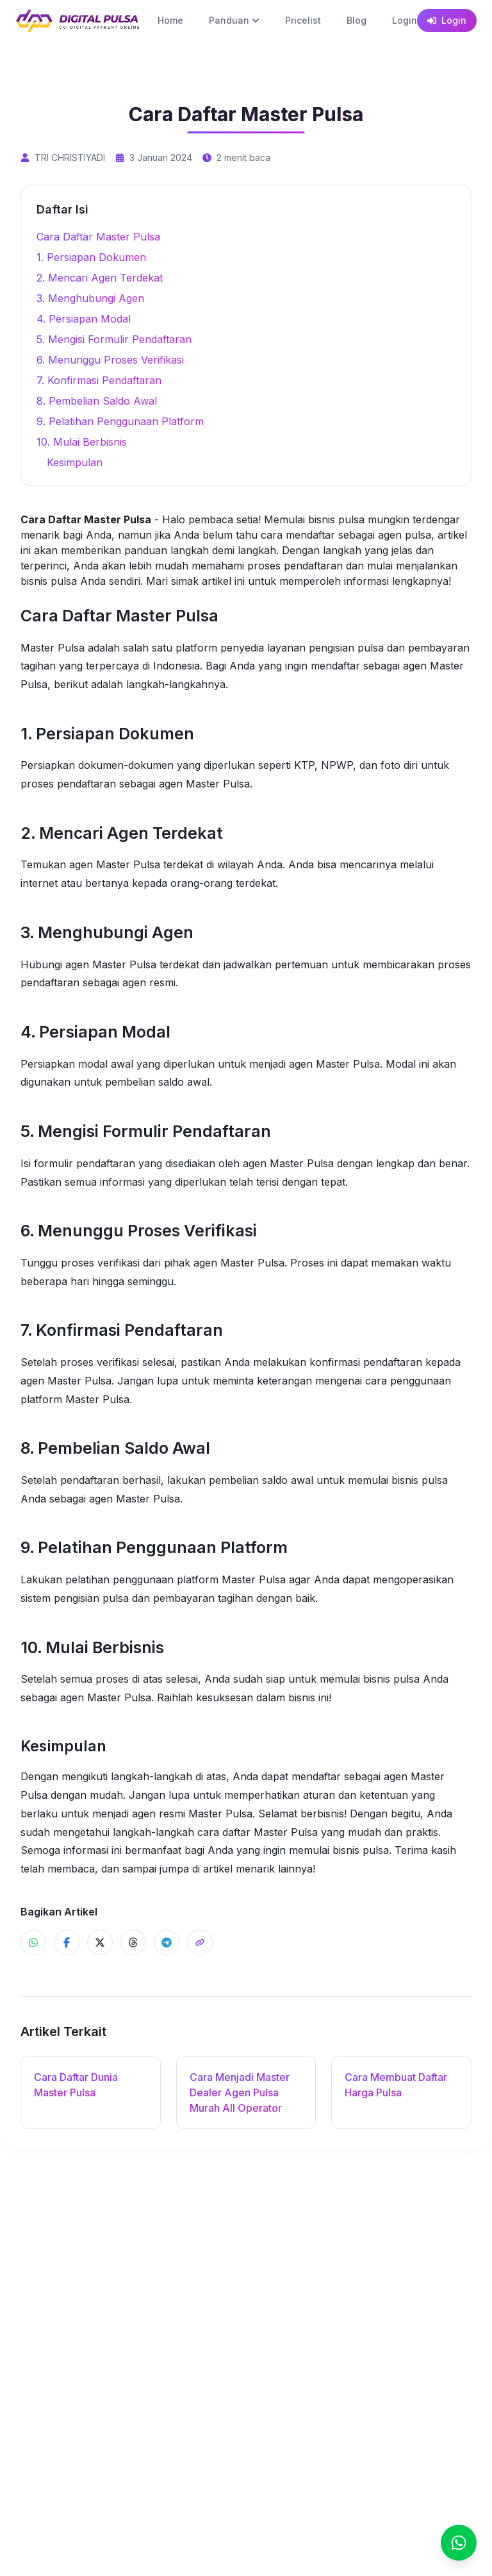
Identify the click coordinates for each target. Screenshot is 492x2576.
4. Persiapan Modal (84, 318)
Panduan (234, 20)
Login (404, 20)
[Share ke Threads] (133, 1942)
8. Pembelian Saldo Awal (97, 400)
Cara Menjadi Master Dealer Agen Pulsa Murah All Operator (240, 2092)
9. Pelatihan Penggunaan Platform (120, 421)
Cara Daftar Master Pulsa (98, 236)
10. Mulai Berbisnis (82, 441)
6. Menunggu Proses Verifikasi (110, 359)
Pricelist (303, 20)
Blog (356, 20)
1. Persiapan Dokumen (91, 257)
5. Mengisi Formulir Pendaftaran (114, 339)
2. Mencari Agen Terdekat (100, 277)
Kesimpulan (74, 462)
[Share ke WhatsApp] (33, 1942)
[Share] (200, 1942)
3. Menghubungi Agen (90, 298)
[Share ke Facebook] (66, 1942)
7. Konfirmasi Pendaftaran (99, 380)
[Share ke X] (100, 1942)
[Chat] (459, 2543)
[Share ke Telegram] (166, 1942)
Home (170, 20)
